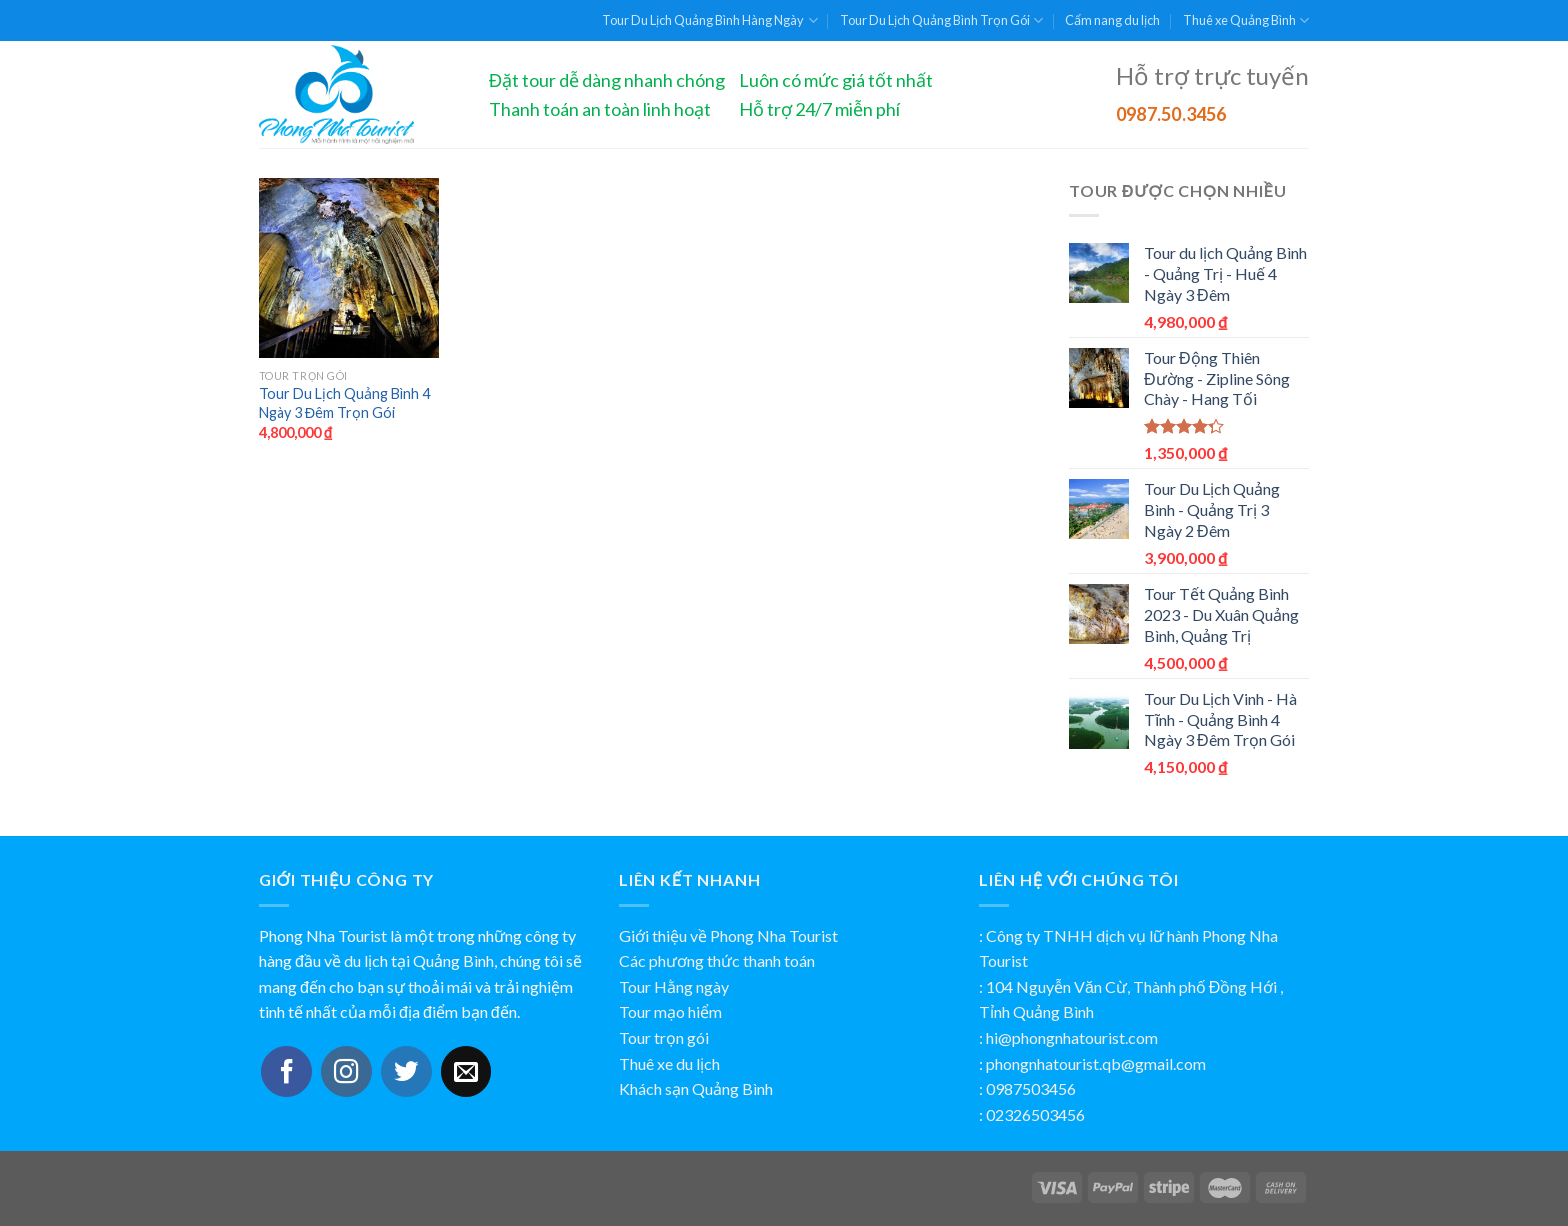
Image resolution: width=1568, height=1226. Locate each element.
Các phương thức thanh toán (717, 960)
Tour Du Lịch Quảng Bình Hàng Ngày (709, 20)
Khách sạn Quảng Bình (696, 1088)
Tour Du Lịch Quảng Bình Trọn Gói (941, 20)
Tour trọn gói (664, 1037)
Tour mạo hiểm (670, 1011)
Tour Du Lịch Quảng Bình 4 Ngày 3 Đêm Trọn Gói (344, 403)
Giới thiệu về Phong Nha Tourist (728, 935)
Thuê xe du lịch (669, 1063)
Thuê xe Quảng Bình (1246, 20)
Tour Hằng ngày (674, 986)
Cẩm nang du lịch (1112, 20)
